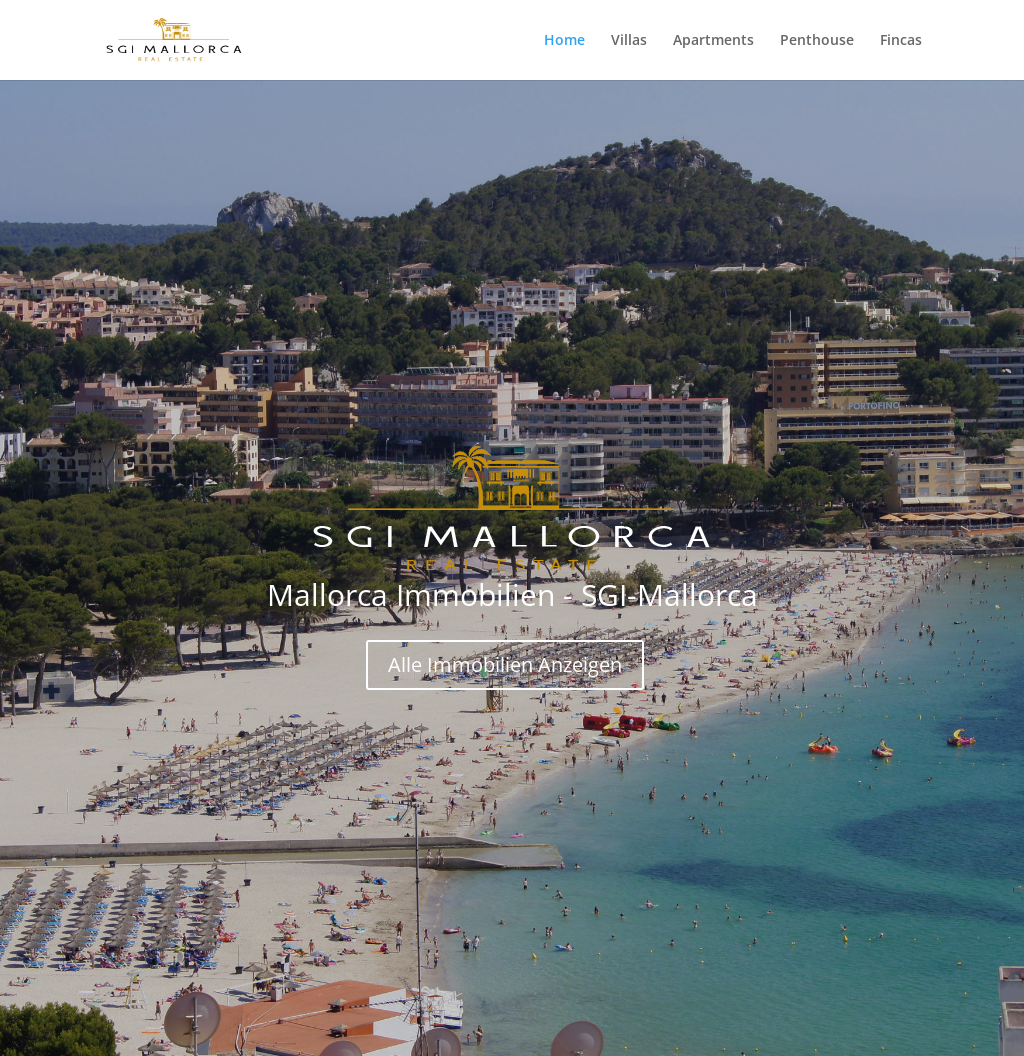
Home (564, 41)
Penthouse (817, 41)
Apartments (713, 41)
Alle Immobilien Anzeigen (505, 664)
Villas (629, 41)
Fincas (901, 41)
